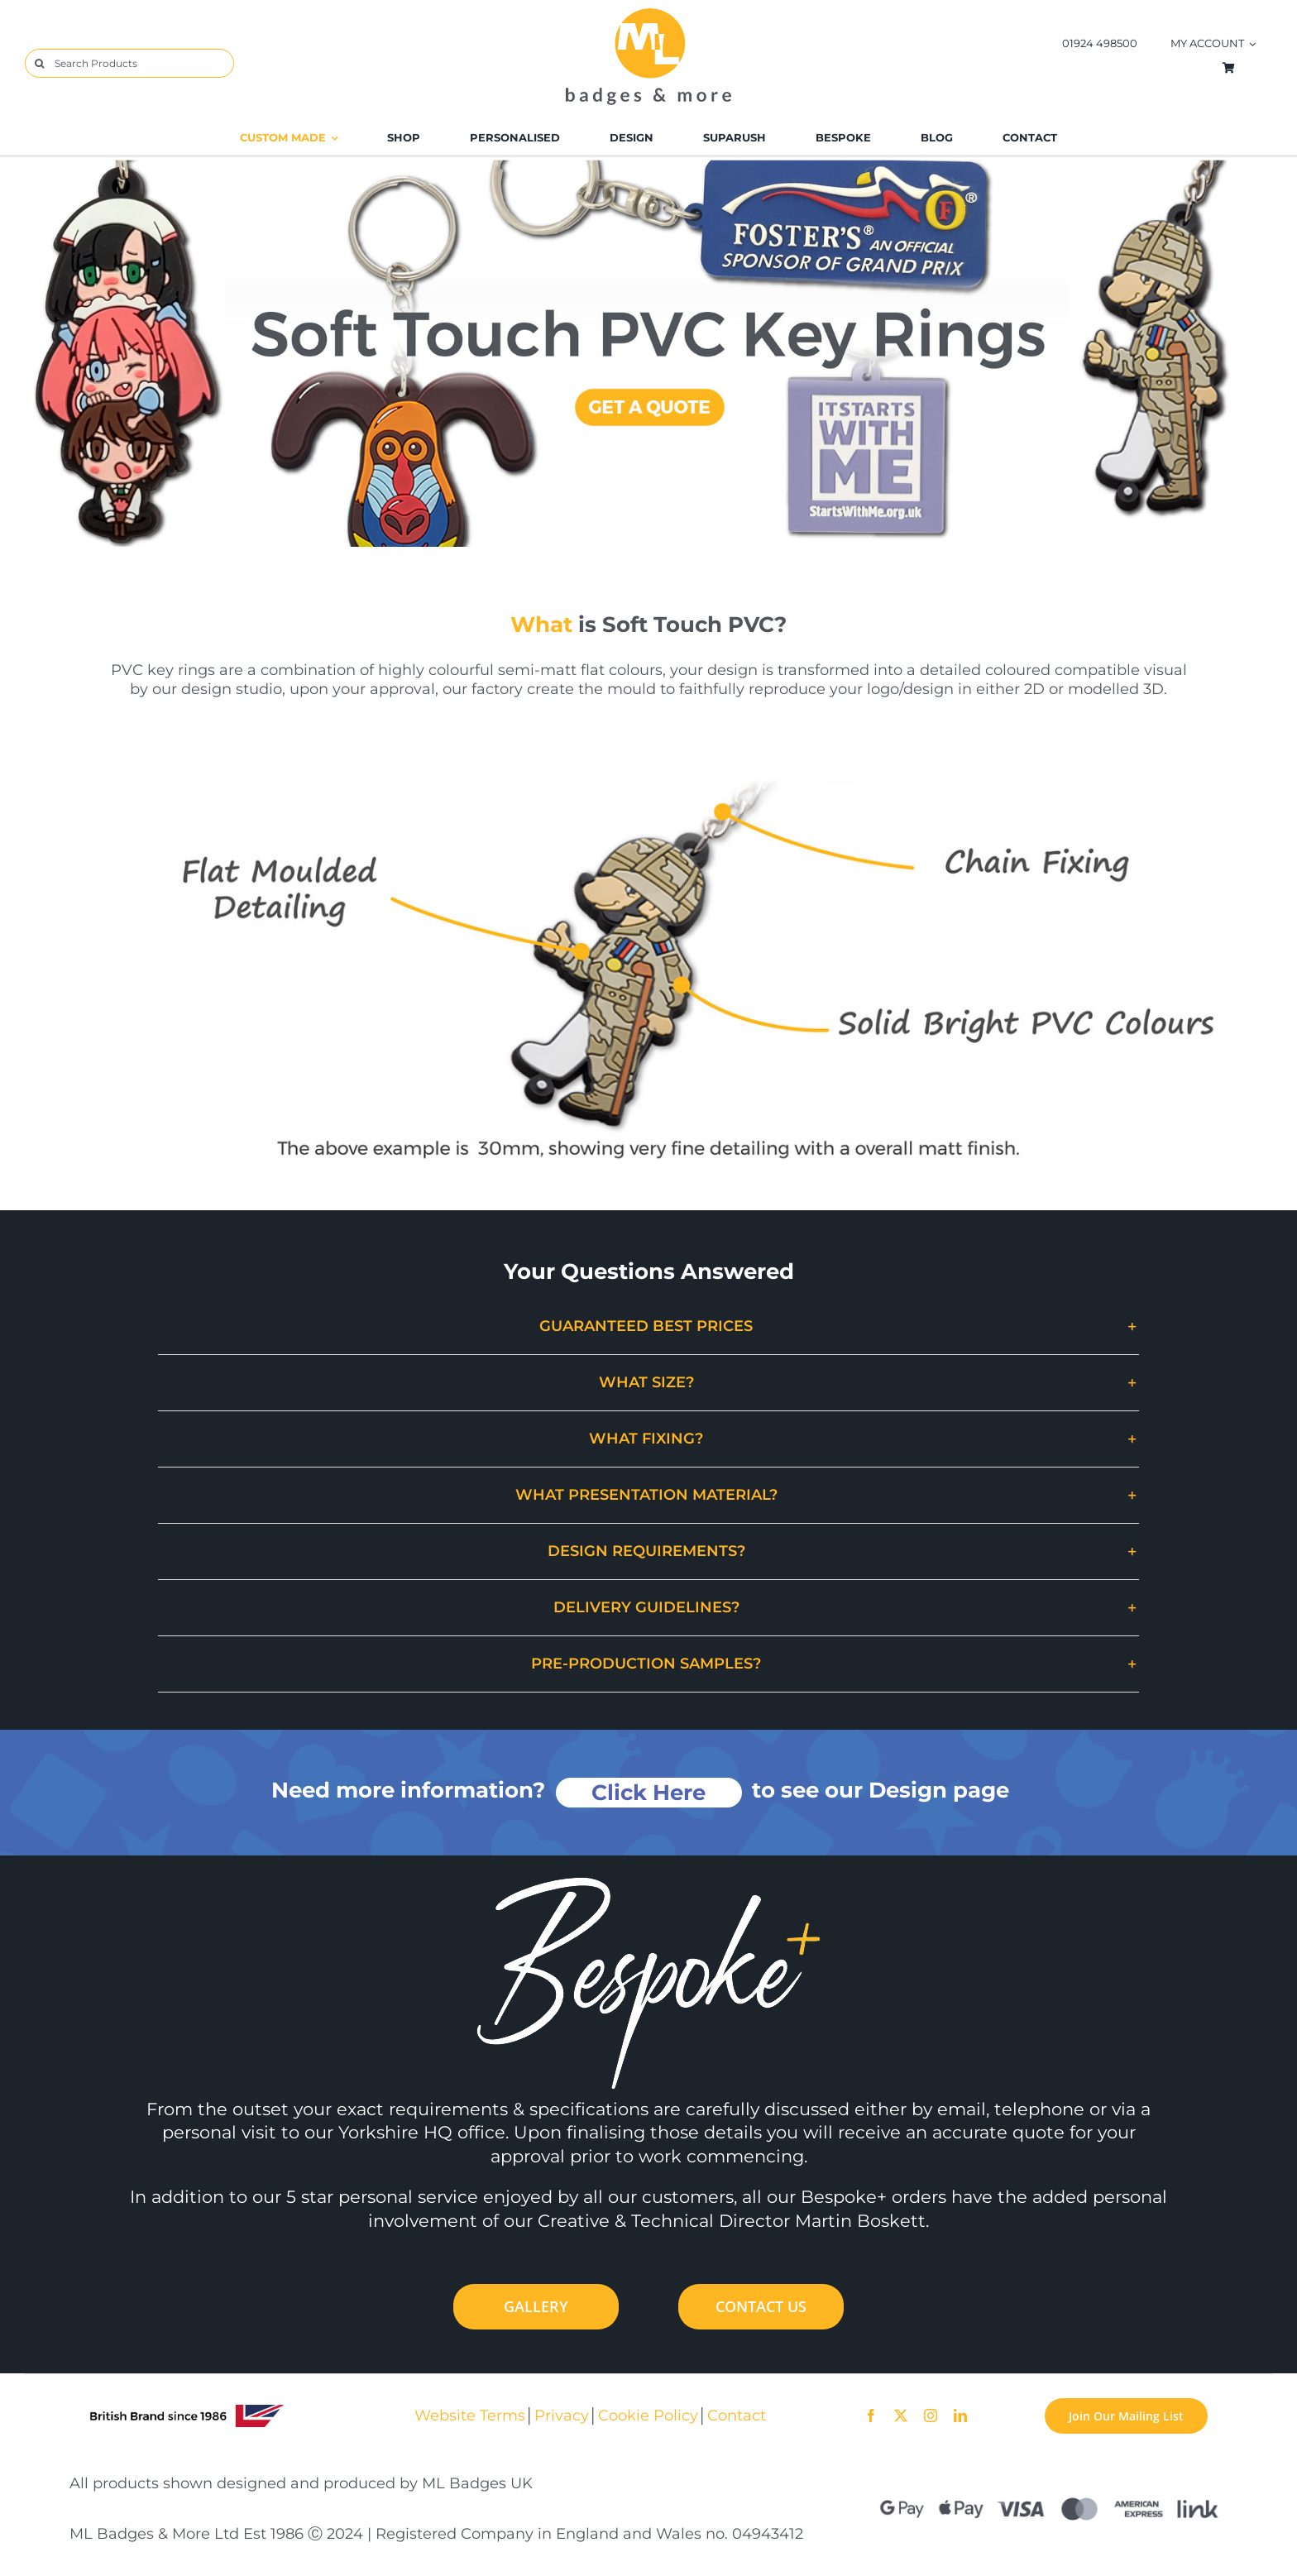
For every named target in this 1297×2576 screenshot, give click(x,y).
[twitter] (900, 2415)
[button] (648, 1326)
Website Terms (469, 2415)
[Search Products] (129, 63)
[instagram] (930, 2415)
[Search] (39, 63)
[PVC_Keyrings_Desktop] (648, 164)
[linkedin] (960, 2415)
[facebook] (871, 2415)
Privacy (561, 2415)
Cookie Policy (648, 2415)
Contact (736, 2415)
